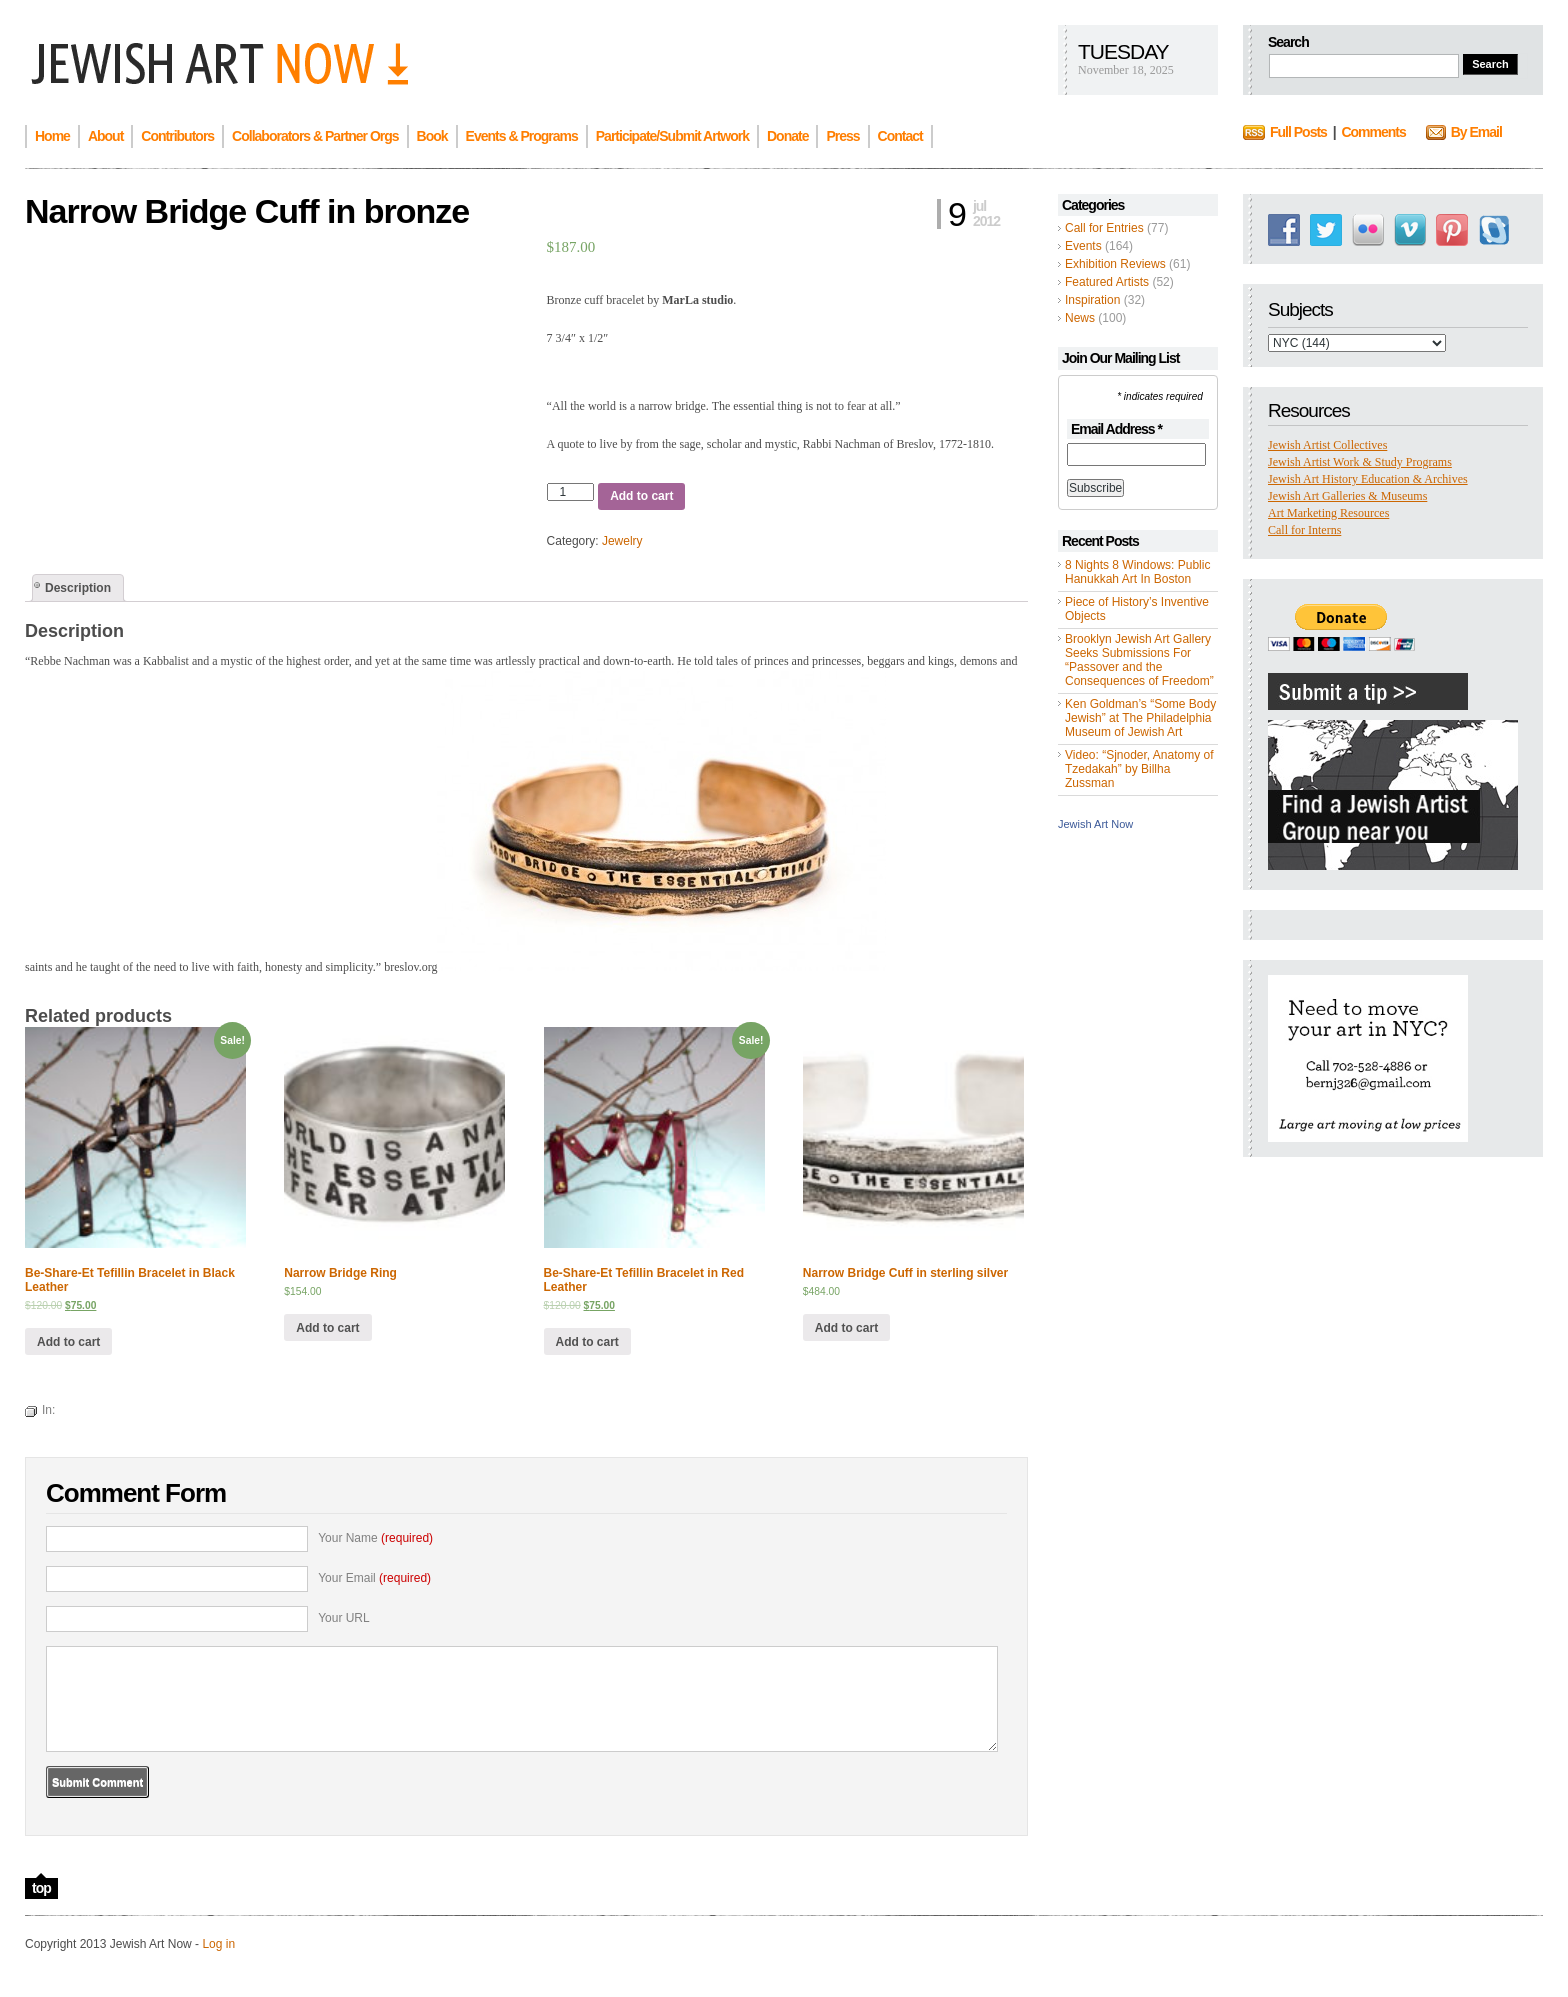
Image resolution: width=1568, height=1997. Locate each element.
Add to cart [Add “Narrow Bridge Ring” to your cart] (327, 1328)
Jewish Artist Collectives (1327, 445)
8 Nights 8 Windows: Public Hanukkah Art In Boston (1137, 572)
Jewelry (622, 541)
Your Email (374, 1578)
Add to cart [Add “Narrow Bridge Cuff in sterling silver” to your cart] (846, 1328)
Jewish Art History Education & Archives (1368, 479)
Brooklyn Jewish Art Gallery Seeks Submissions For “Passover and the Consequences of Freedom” (1139, 660)
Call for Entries (1104, 228)
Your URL (344, 1618)
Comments (1373, 132)
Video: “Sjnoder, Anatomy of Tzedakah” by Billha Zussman (1139, 769)
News (1080, 318)
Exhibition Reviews (1115, 264)
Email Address (1116, 429)
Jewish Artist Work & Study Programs (1360, 462)
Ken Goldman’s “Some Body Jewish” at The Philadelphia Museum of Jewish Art (1140, 718)
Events (1083, 246)
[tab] (78, 588)
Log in (218, 1944)
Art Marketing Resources (1328, 513)
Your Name (375, 1538)
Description (78, 588)
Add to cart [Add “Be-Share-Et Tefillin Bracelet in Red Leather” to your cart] (587, 1342)
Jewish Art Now (1095, 824)
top (41, 1888)
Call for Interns (1304, 530)
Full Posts (1298, 132)
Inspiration (1092, 300)
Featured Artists (1107, 282)
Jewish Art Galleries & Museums (1347, 496)
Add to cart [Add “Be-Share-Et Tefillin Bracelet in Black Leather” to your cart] (68, 1342)
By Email (1476, 132)
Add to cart (641, 496)
